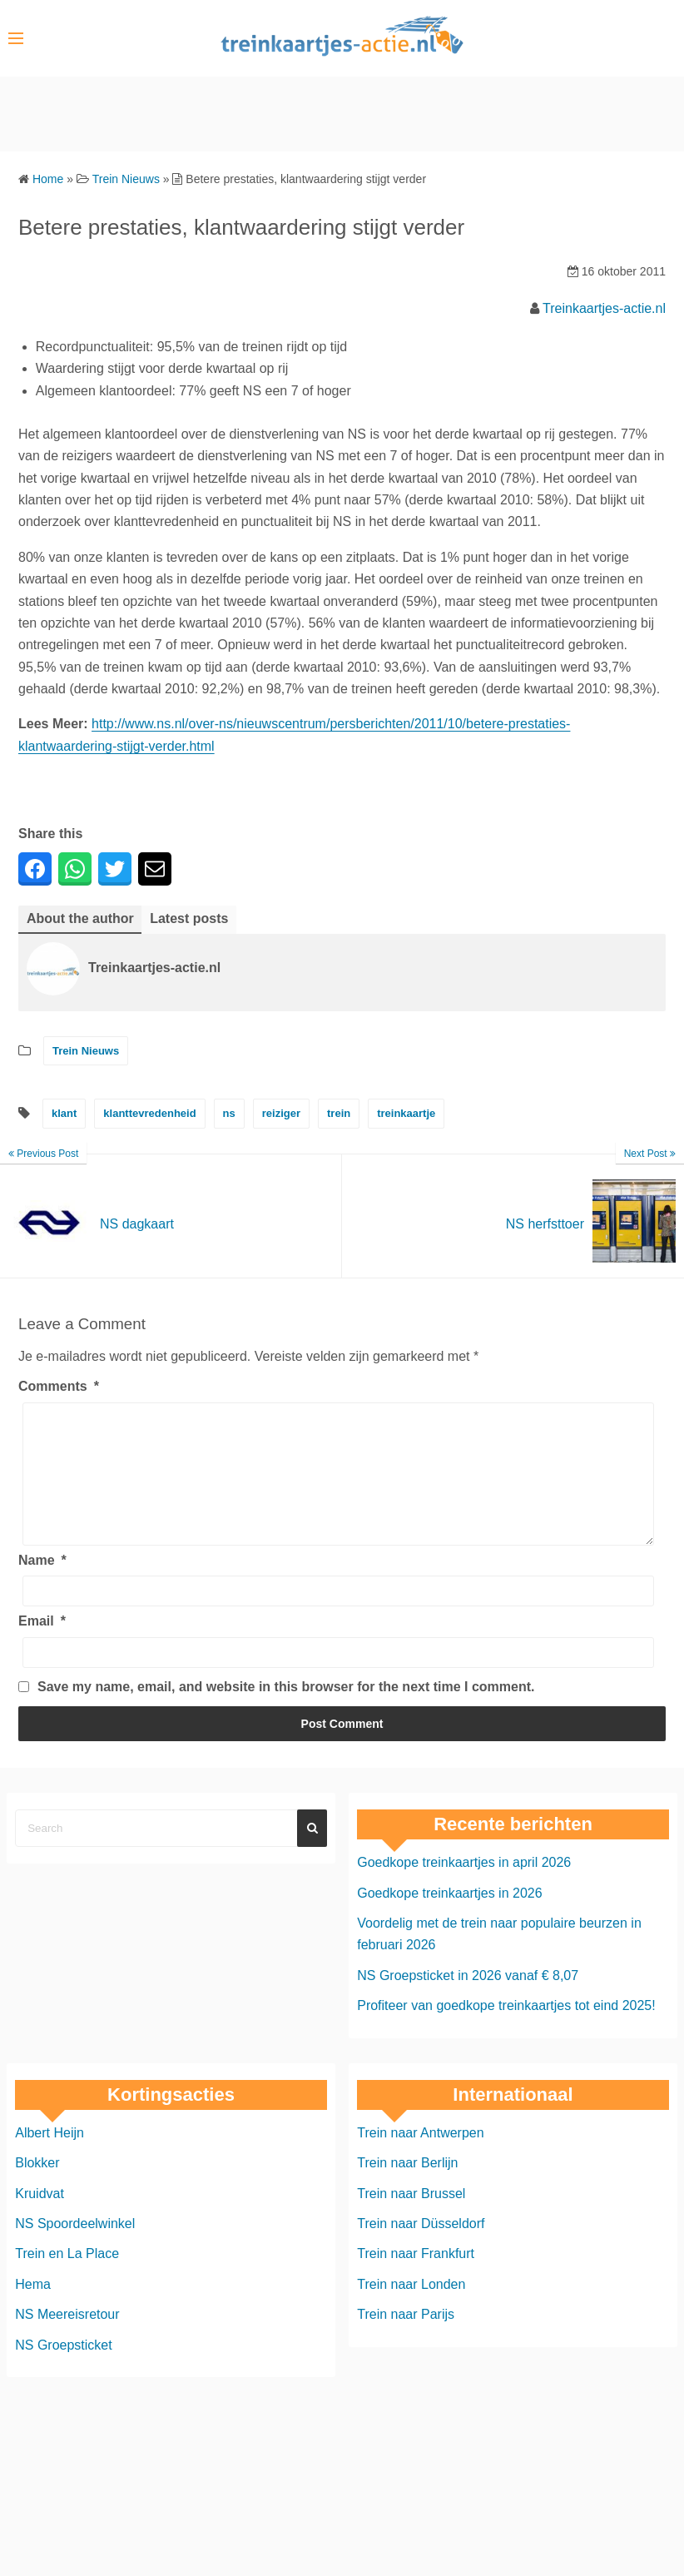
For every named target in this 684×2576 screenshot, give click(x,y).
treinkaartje (406, 1113)
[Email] (338, 1677)
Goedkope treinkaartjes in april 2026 (464, 1887)
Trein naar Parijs (405, 2339)
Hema (33, 2309)
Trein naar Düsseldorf (420, 2248)
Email (42, 1646)
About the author (80, 918)
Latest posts (189, 918)
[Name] (338, 1616)
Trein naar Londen (411, 2309)
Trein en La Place (67, 2278)
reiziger (281, 1113)
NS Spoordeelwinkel (75, 2248)
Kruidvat (39, 2218)
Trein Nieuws (85, 1051)
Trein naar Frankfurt (415, 2278)
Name (42, 1585)
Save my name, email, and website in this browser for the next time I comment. (286, 1712)
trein (338, 1113)
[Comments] (338, 1486)
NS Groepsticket (63, 2370)
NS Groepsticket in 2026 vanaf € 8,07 (467, 2000)
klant (64, 1113)
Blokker (37, 2188)
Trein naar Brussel (411, 2218)
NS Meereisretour (67, 2339)
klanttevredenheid (149, 1113)
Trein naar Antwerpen (420, 2158)
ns (229, 1113)
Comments (58, 1386)
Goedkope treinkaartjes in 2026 (449, 1918)
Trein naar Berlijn (407, 2188)
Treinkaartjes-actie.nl (604, 308)
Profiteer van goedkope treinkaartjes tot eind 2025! (506, 2030)
